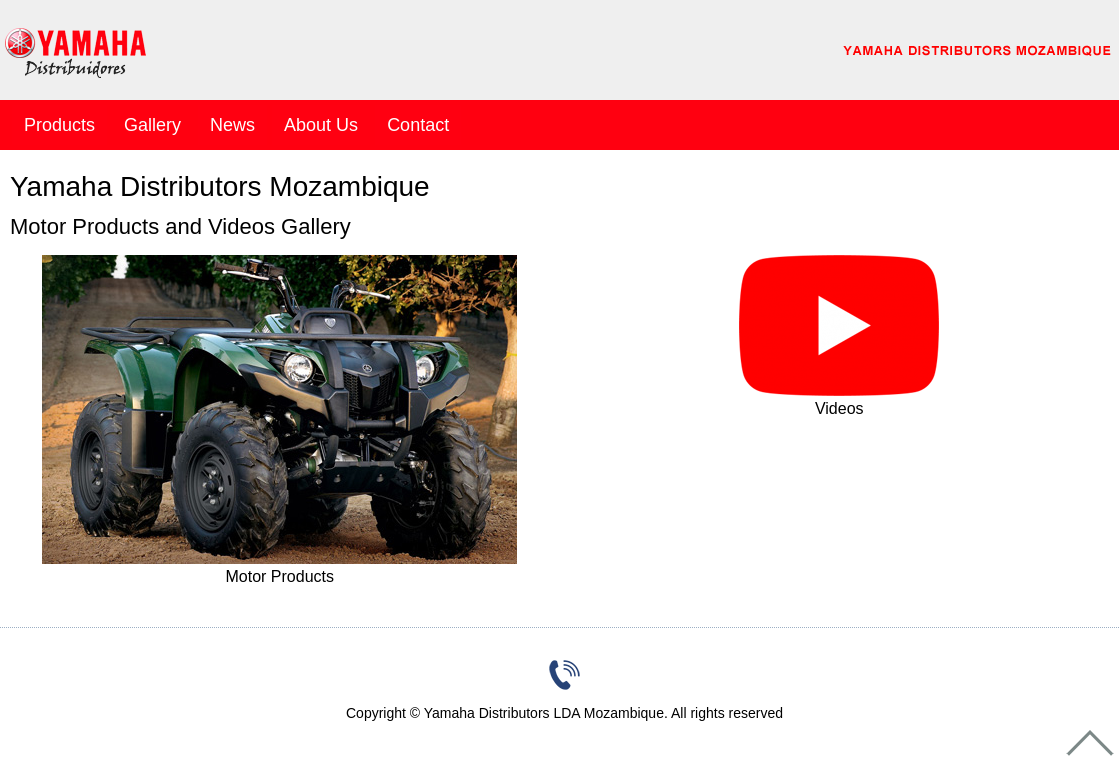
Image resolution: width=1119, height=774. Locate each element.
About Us (321, 125)
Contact (418, 125)
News (232, 125)
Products (59, 125)
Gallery (152, 125)
